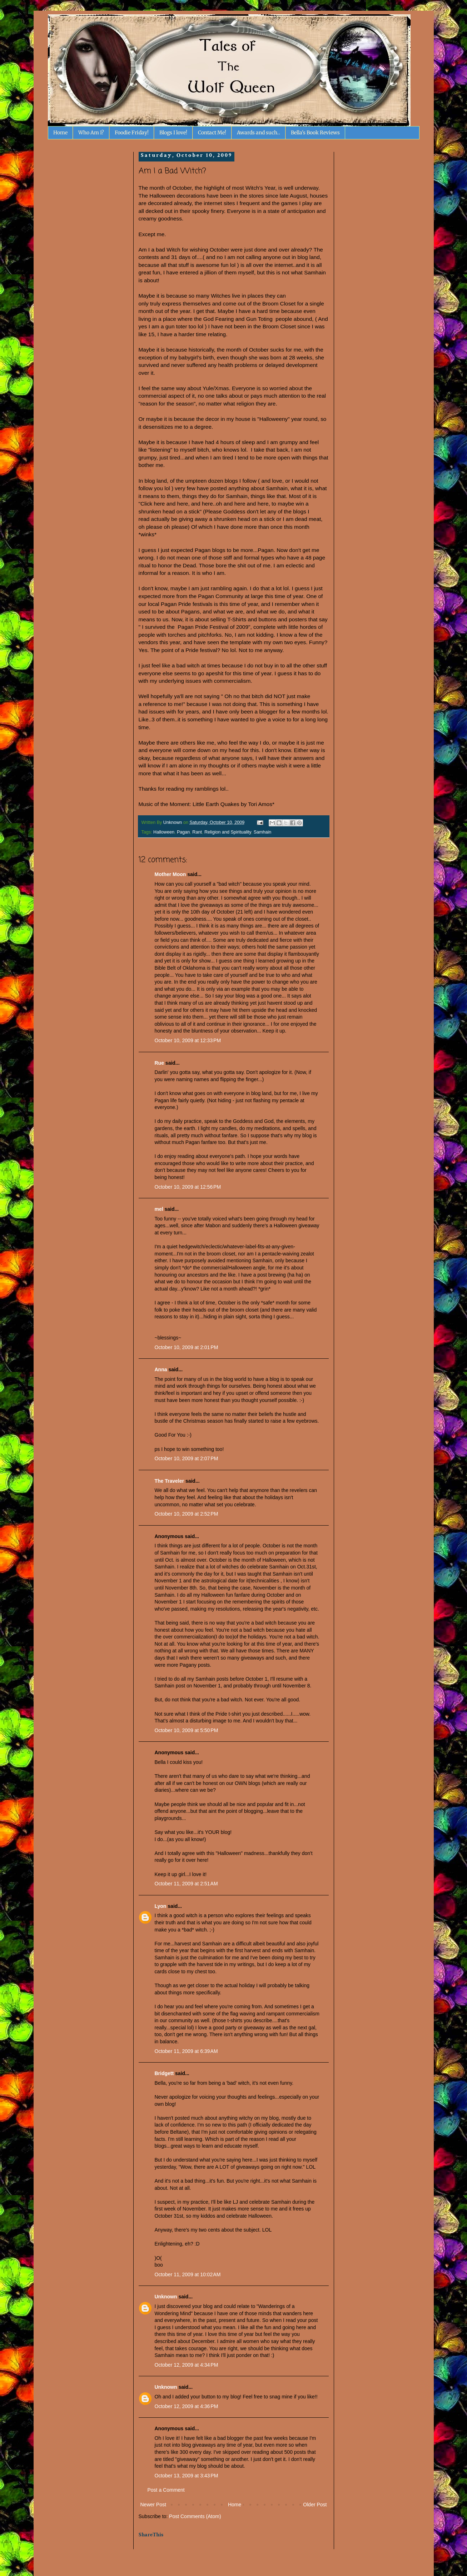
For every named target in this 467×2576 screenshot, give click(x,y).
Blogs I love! (173, 132)
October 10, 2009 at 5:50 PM (186, 1730)
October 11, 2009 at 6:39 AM (186, 2051)
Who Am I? (91, 132)
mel (159, 1209)
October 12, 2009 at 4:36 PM (186, 2406)
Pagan (183, 832)
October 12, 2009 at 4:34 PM (186, 2365)
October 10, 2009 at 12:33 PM (188, 1040)
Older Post (315, 2504)
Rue (159, 1063)
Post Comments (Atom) (195, 2516)
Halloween (163, 832)
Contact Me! (212, 132)
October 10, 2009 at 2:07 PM (186, 1458)
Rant (197, 832)
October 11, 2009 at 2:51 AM (186, 1883)
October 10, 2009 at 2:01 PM (186, 1347)
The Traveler (169, 1481)
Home (60, 132)
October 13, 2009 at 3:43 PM (186, 2475)
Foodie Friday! (132, 132)
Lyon (161, 1906)
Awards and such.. (258, 132)
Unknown (166, 2296)
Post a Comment (166, 2490)
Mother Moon (170, 874)
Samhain (263, 832)
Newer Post (153, 2504)
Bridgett (164, 2073)
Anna (161, 1369)
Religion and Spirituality (227, 832)
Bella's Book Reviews (315, 132)
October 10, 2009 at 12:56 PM (188, 1187)
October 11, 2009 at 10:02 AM (188, 2274)
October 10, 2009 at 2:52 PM (186, 1514)
